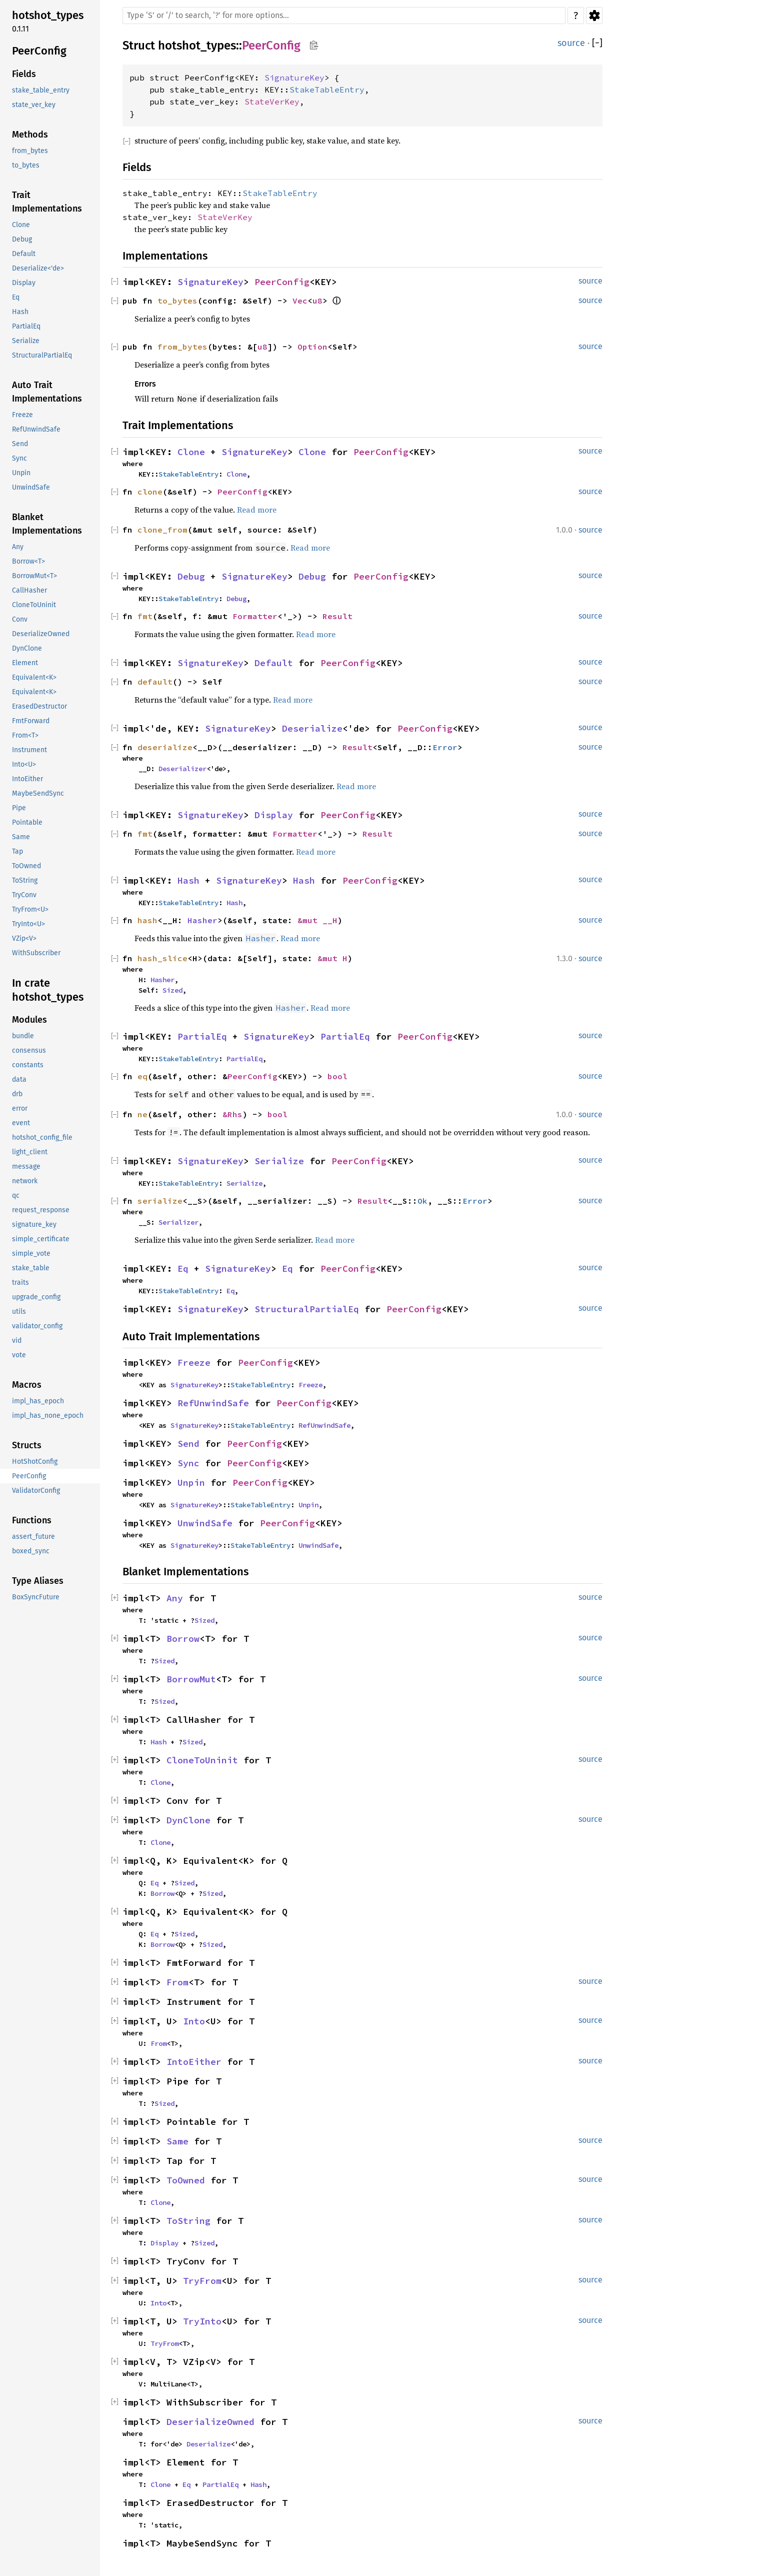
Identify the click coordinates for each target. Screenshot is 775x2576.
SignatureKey (294, 78)
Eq (183, 1268)
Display (273, 815)
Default (273, 663)
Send (189, 1443)
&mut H (333, 958)
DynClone (188, 1820)
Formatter (255, 616)
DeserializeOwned (210, 2421)
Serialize (279, 1161)
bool (338, 1076)
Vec (300, 301)
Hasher (203, 920)
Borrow (183, 1638)
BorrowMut (191, 1679)
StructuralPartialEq (306, 1309)
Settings (594, 15)
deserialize (165, 747)
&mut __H (318, 920)
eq (143, 1076)
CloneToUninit (202, 1760)
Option (313, 347)
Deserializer (182, 768)
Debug (191, 576)
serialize (160, 1201)
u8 (317, 301)
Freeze (194, 1362)
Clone (191, 452)
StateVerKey (272, 102)
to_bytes (178, 301)
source (571, 43)
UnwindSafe (205, 1523)
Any (174, 1598)
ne (143, 1114)
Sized (172, 990)
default (155, 682)
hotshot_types (197, 46)
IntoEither (194, 2061)
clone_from (163, 530)
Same (177, 2141)
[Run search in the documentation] (344, 15)
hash (148, 920)
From (177, 1982)
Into (194, 2021)
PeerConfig (271, 46)
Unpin (191, 1482)
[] (597, 43)
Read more (256, 509)
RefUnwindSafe (213, 1403)
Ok (423, 1201)
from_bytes (183, 347)
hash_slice (163, 958)
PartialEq (202, 1036)
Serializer (178, 1222)
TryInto (202, 2321)
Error (445, 747)
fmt (145, 616)
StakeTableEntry (327, 90)
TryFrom (202, 2280)
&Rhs (232, 1114)
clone (150, 492)
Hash (189, 880)
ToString (188, 2220)
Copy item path (314, 45)
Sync (189, 1463)
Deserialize (312, 728)
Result (337, 616)
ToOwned (185, 2180)
